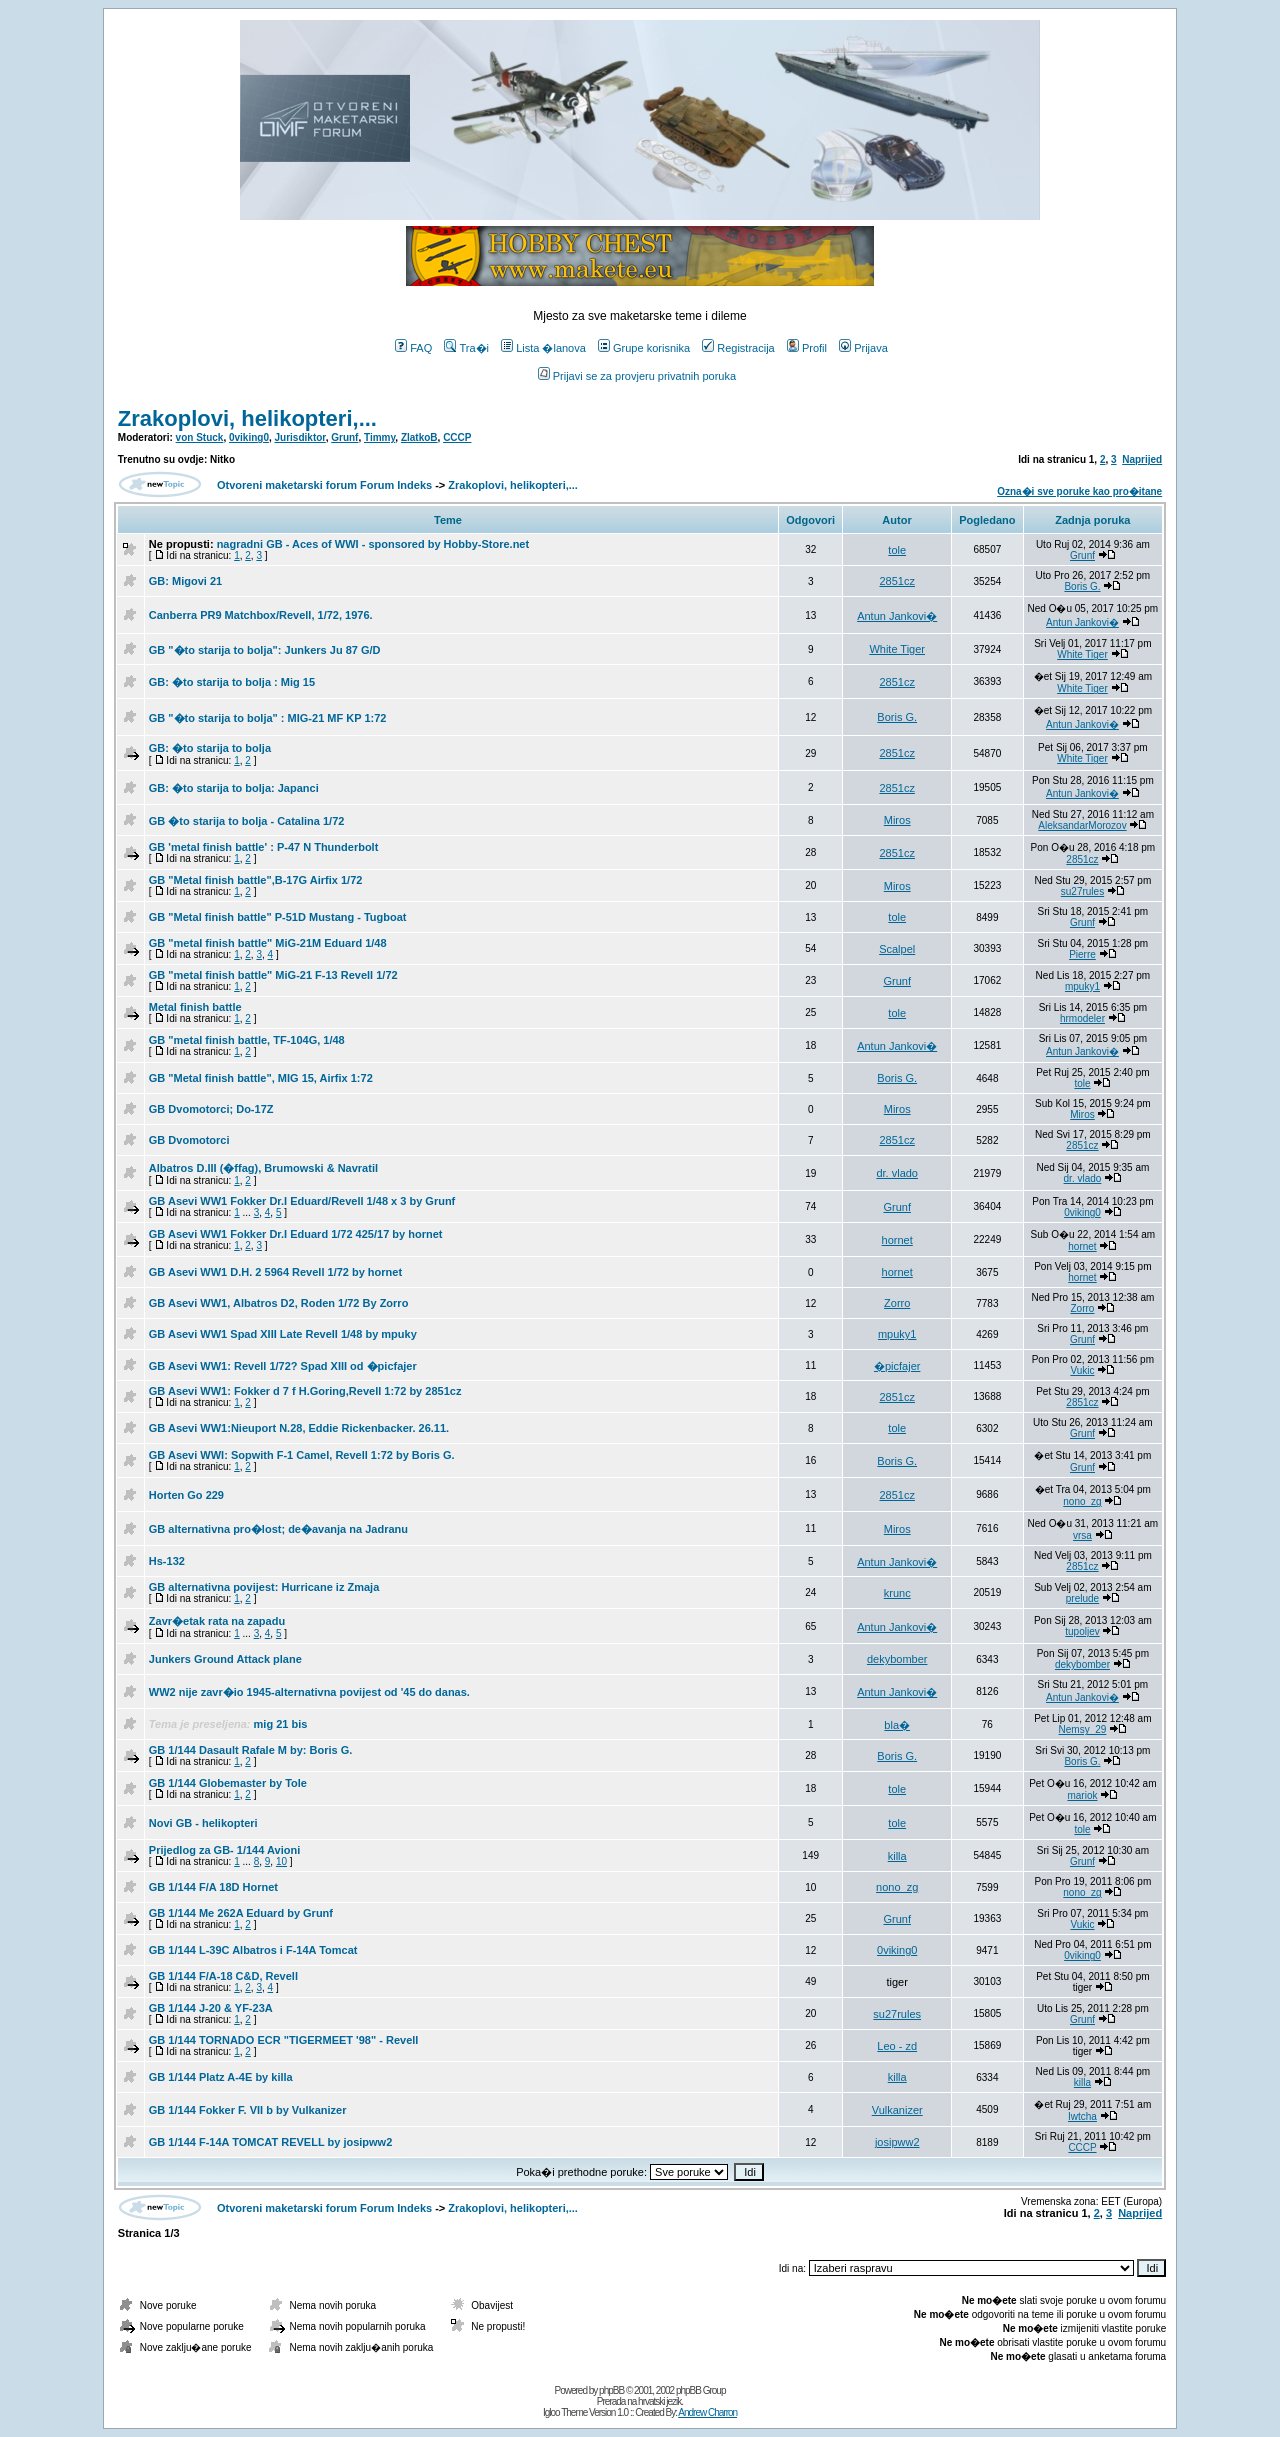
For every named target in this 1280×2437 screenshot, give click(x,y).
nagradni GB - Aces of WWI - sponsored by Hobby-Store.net (373, 544)
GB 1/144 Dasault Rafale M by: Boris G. (251, 1750)
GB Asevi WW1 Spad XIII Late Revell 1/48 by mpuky (283, 1334)
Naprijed (1142, 459)
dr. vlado (897, 1173)
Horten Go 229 (186, 1495)
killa (897, 1856)
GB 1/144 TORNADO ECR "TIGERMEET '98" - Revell (284, 2040)
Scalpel (897, 949)
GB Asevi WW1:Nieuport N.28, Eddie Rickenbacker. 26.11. (299, 1428)
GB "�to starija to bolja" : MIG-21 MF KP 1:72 (268, 718)
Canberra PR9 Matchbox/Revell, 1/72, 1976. (261, 615)
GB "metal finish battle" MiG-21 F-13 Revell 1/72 (273, 975)
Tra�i (466, 348)
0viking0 (249, 437)
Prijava (863, 348)
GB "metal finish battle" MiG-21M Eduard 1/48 (268, 943)
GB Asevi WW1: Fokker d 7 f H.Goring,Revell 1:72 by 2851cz (305, 1391)
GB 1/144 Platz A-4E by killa (221, 2077)
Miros (897, 820)
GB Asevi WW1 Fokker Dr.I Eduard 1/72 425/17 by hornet (296, 1234)
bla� (897, 1725)
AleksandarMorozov (1082, 825)
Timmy (379, 437)
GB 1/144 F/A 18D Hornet (213, 1887)
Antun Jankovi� (897, 616)
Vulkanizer (897, 2110)
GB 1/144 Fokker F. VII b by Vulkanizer (248, 2110)
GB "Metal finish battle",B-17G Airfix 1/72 (256, 880)
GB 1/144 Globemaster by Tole (228, 1783)
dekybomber (897, 1659)
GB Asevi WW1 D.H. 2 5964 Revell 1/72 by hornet (275, 1272)
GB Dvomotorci (189, 1140)
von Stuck (200, 437)
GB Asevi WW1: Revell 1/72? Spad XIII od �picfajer (283, 1366)
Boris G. (1082, 586)
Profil (807, 348)
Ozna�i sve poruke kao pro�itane (1079, 491)
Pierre (1082, 954)
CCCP (457, 437)
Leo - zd (897, 2046)
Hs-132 (167, 1561)
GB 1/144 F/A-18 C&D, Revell (223, 1976)
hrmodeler (1082, 1018)
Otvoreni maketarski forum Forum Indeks (324, 485)
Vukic (1082, 1370)
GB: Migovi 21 (185, 581)
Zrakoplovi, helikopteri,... (247, 418)
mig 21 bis (281, 1724)
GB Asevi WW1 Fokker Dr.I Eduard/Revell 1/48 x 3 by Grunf (302, 1201)
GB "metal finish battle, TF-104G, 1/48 (247, 1040)
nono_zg (1082, 1501)
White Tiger (897, 649)
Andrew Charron (707, 2412)
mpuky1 (1082, 986)
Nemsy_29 (1083, 1729)
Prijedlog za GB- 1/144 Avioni (224, 1850)
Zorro (897, 1303)
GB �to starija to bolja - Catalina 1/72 (247, 821)
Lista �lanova (543, 348)
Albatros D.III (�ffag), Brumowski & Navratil (263, 1168)
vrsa (1082, 1535)
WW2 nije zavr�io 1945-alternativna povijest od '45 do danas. (309, 1692)
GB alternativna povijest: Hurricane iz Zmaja (264, 1587)
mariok (1082, 1795)
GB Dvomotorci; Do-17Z (211, 1109)
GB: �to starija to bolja (210, 748)
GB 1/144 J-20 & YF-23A (211, 2008)
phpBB (611, 2390)
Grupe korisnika (644, 348)
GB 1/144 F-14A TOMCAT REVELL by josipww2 (270, 2142)
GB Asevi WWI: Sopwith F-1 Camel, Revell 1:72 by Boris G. (302, 1455)
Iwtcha (1082, 2116)
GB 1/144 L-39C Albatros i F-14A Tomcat (253, 1950)
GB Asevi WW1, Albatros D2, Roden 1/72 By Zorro (279, 1303)
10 (281, 1861)
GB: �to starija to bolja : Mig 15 (232, 682)
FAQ (413, 348)
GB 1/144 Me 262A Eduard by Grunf (241, 1913)
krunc (897, 1593)
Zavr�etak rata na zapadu (217, 1621)
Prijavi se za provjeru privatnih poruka (637, 376)
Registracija (738, 348)
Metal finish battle (195, 1007)
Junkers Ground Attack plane (225, 1659)
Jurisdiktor (300, 437)
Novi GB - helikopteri (203, 1823)
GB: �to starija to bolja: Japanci (234, 788)
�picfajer (897, 1366)
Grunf (344, 437)
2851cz (896, 581)
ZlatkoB (419, 437)
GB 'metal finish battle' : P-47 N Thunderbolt (264, 847)
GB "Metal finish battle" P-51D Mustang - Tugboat (278, 917)
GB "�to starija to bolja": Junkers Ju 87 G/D (265, 650)
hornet (897, 1240)
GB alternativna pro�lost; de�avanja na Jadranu (278, 1529)
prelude (1082, 1598)
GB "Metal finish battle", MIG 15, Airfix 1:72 (261, 1078)
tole (897, 550)
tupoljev (1082, 1631)
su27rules (1082, 891)
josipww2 (897, 2142)
